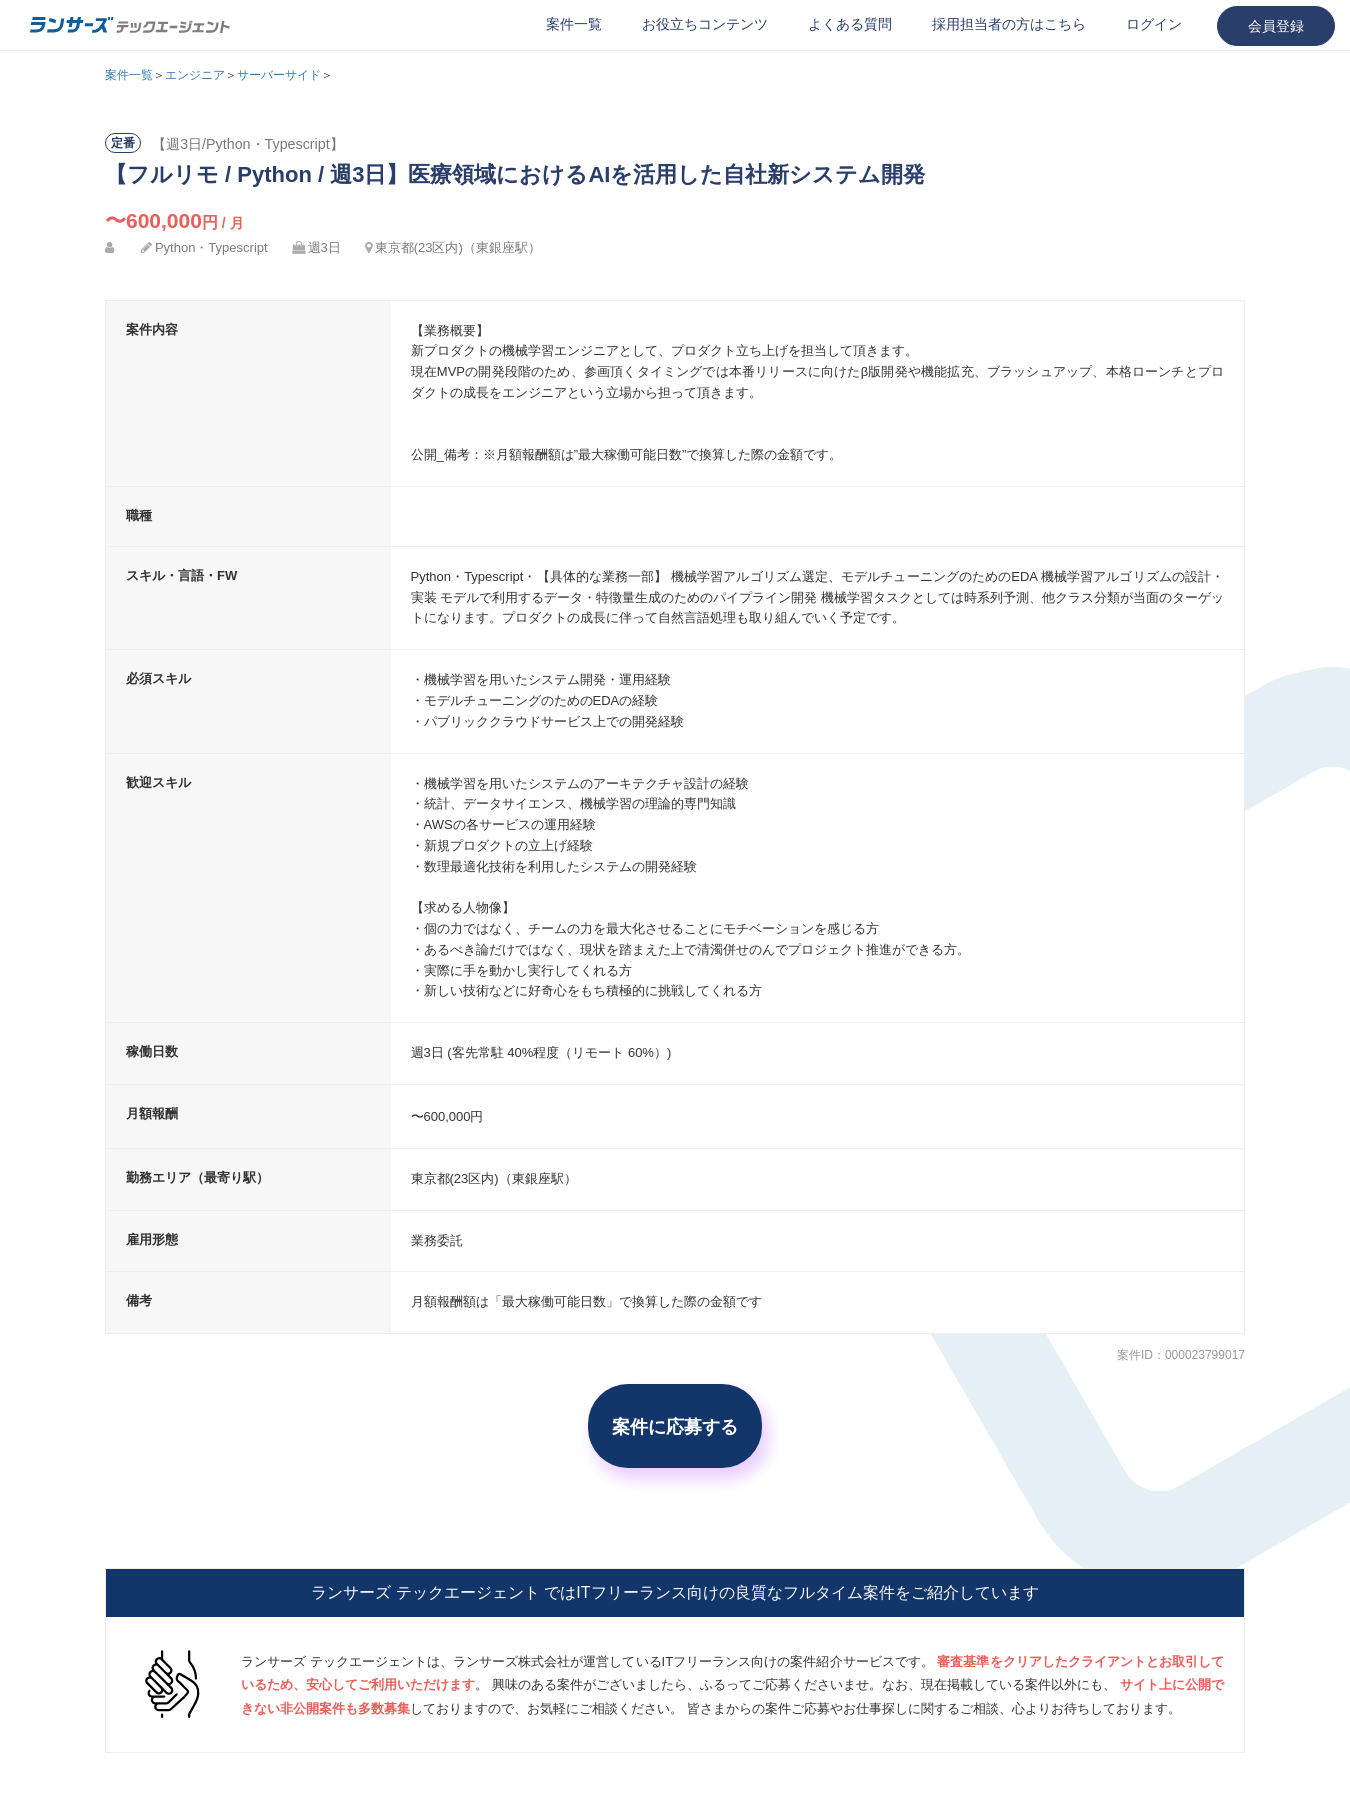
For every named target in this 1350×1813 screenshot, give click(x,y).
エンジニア (195, 75)
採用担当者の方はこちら (1009, 24)
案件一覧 (574, 24)
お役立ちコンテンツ (705, 24)
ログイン (1154, 24)
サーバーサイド (279, 75)
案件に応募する (675, 1426)
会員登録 (1276, 26)
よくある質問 (850, 24)
